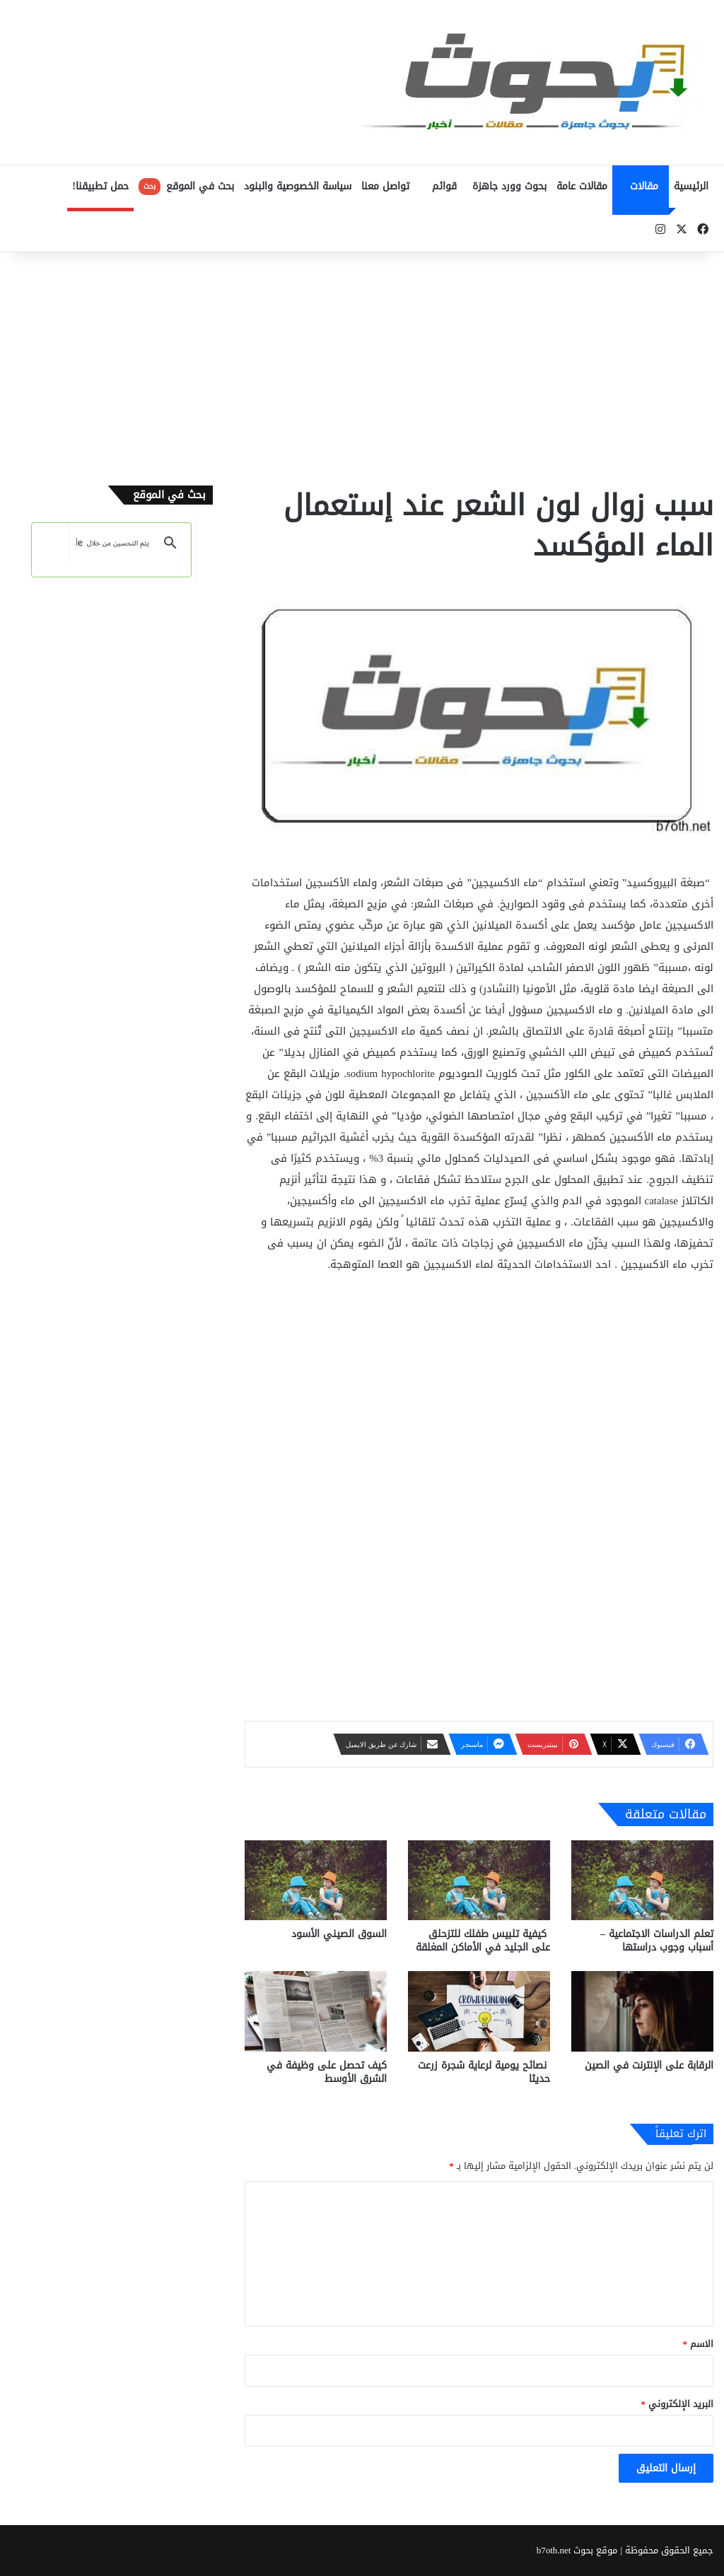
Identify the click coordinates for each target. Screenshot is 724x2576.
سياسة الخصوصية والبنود (297, 186)
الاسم (698, 2344)
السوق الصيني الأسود (339, 1933)
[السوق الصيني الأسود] (316, 1880)
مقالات (644, 186)
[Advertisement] (362, 365)
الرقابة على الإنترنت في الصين (649, 2065)
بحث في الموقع (186, 186)
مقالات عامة (581, 186)
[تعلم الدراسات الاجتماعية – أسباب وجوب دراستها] (642, 1880)
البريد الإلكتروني (677, 2404)
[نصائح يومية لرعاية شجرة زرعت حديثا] (479, 2011)
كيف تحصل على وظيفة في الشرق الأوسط (327, 2072)
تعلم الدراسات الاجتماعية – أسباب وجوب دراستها (656, 1940)
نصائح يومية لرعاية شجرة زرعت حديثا (484, 2072)
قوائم (444, 186)
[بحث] (113, 542)
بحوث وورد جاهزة (509, 186)
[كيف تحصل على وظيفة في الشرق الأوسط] (316, 2011)
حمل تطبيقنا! (100, 186)
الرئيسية (691, 186)
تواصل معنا (385, 186)
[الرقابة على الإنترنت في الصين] (642, 2011)
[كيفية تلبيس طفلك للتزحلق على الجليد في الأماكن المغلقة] (479, 1880)
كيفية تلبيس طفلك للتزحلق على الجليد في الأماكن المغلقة (483, 1940)
